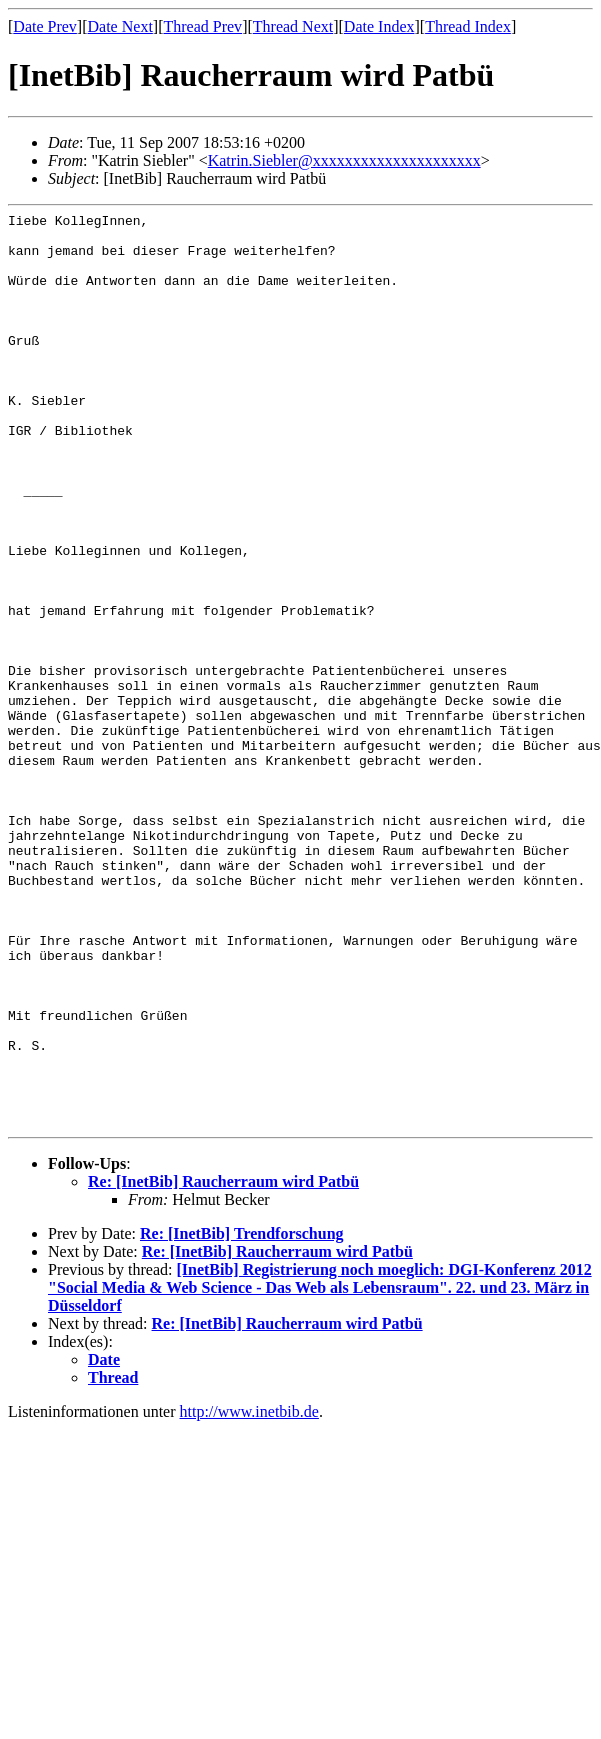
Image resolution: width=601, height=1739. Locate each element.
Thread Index (468, 26)
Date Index (379, 26)
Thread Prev (202, 26)
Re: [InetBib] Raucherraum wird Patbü (223, 1364)
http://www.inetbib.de (249, 1594)
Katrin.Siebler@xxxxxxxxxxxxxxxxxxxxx (344, 160)
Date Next (120, 26)
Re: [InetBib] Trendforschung (242, 1416)
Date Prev (45, 26)
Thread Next (293, 26)
